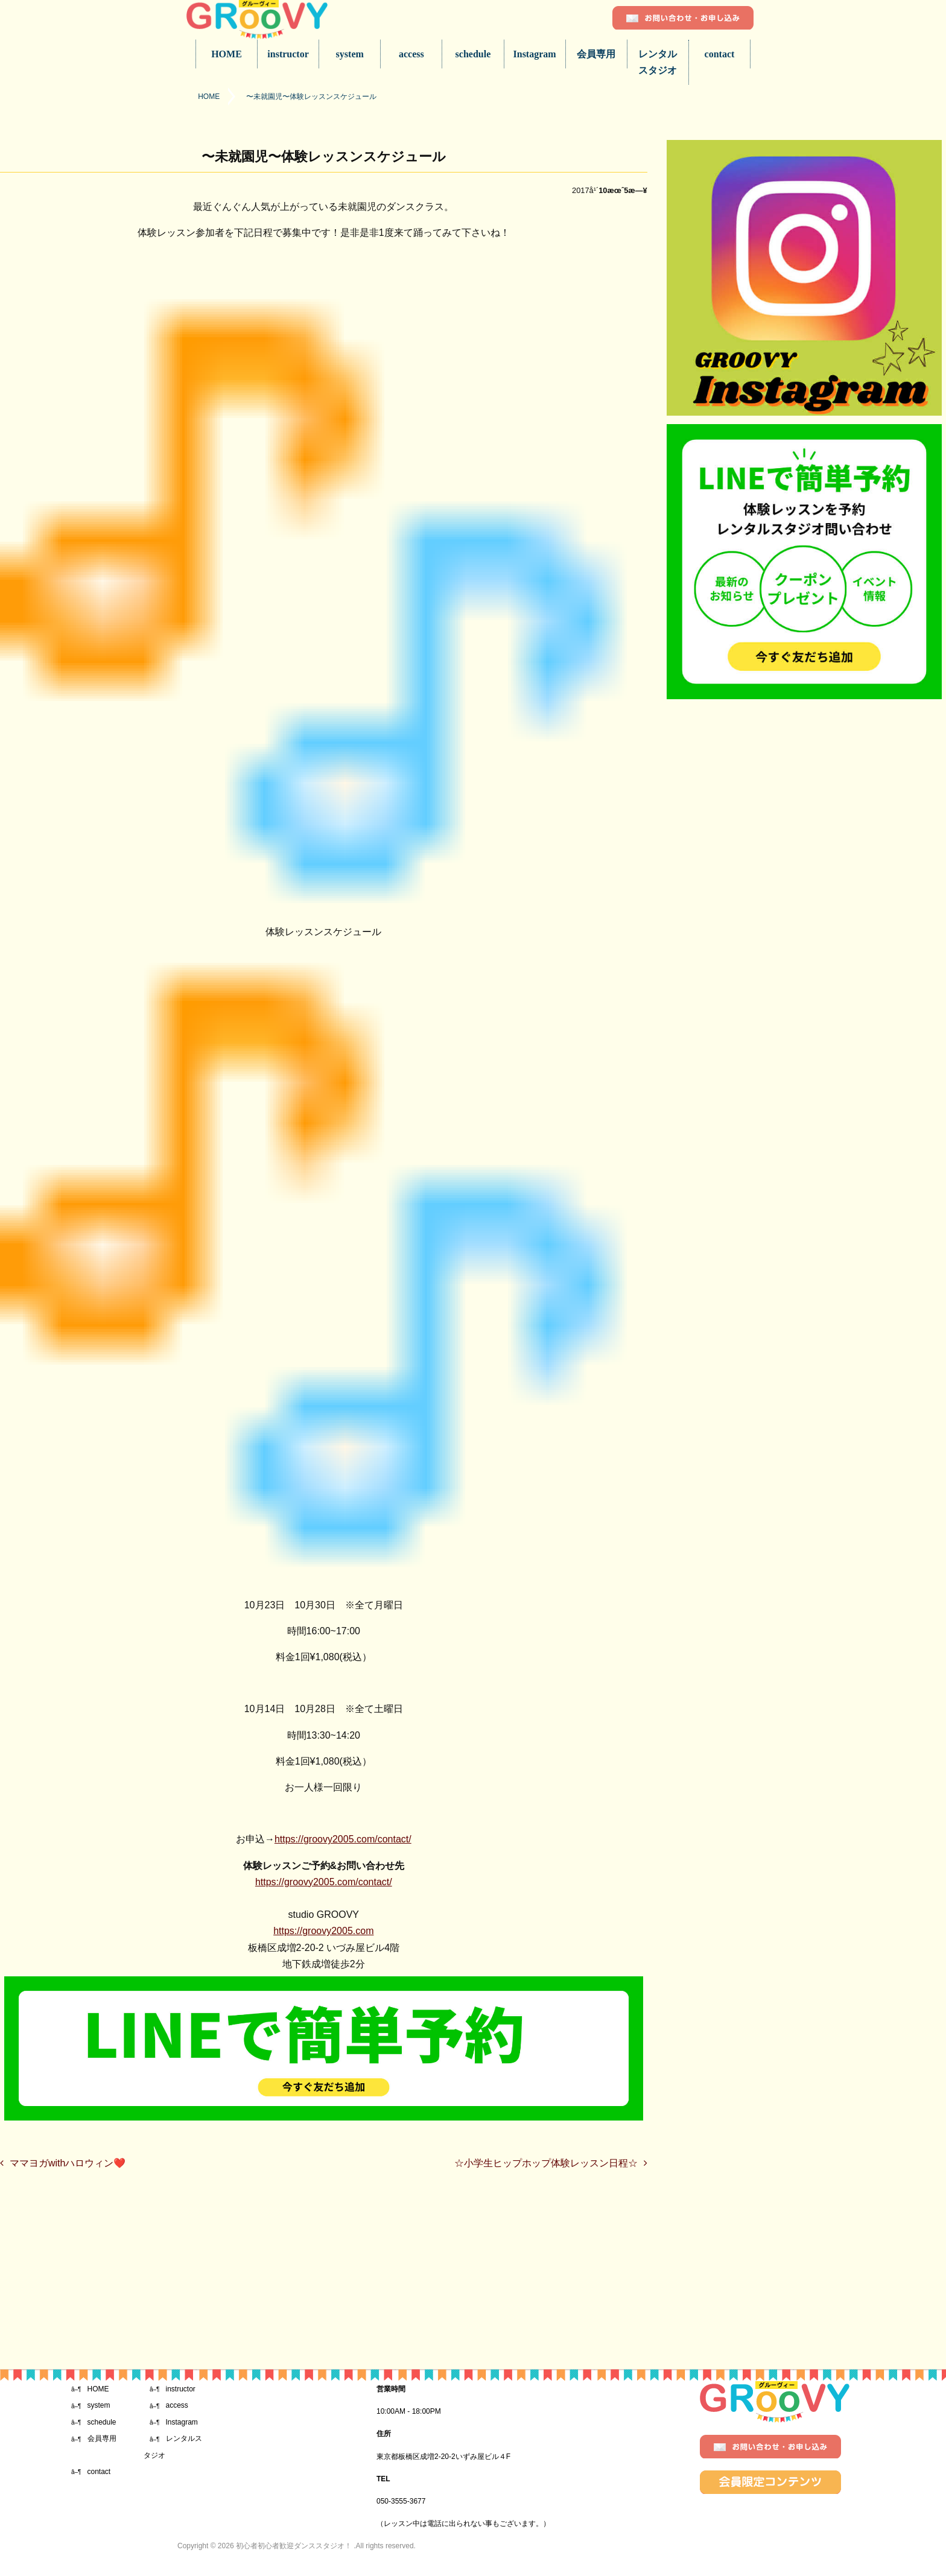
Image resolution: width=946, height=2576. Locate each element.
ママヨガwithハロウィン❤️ (67, 2163)
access (411, 54)
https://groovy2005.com (323, 1931)
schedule (473, 54)
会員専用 (596, 54)
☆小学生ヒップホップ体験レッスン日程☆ (546, 2163)
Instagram (534, 54)
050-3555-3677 (400, 2501)
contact (720, 54)
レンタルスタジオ (657, 62)
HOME (226, 54)
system (350, 54)
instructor (287, 54)
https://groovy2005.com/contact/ (343, 1839)
